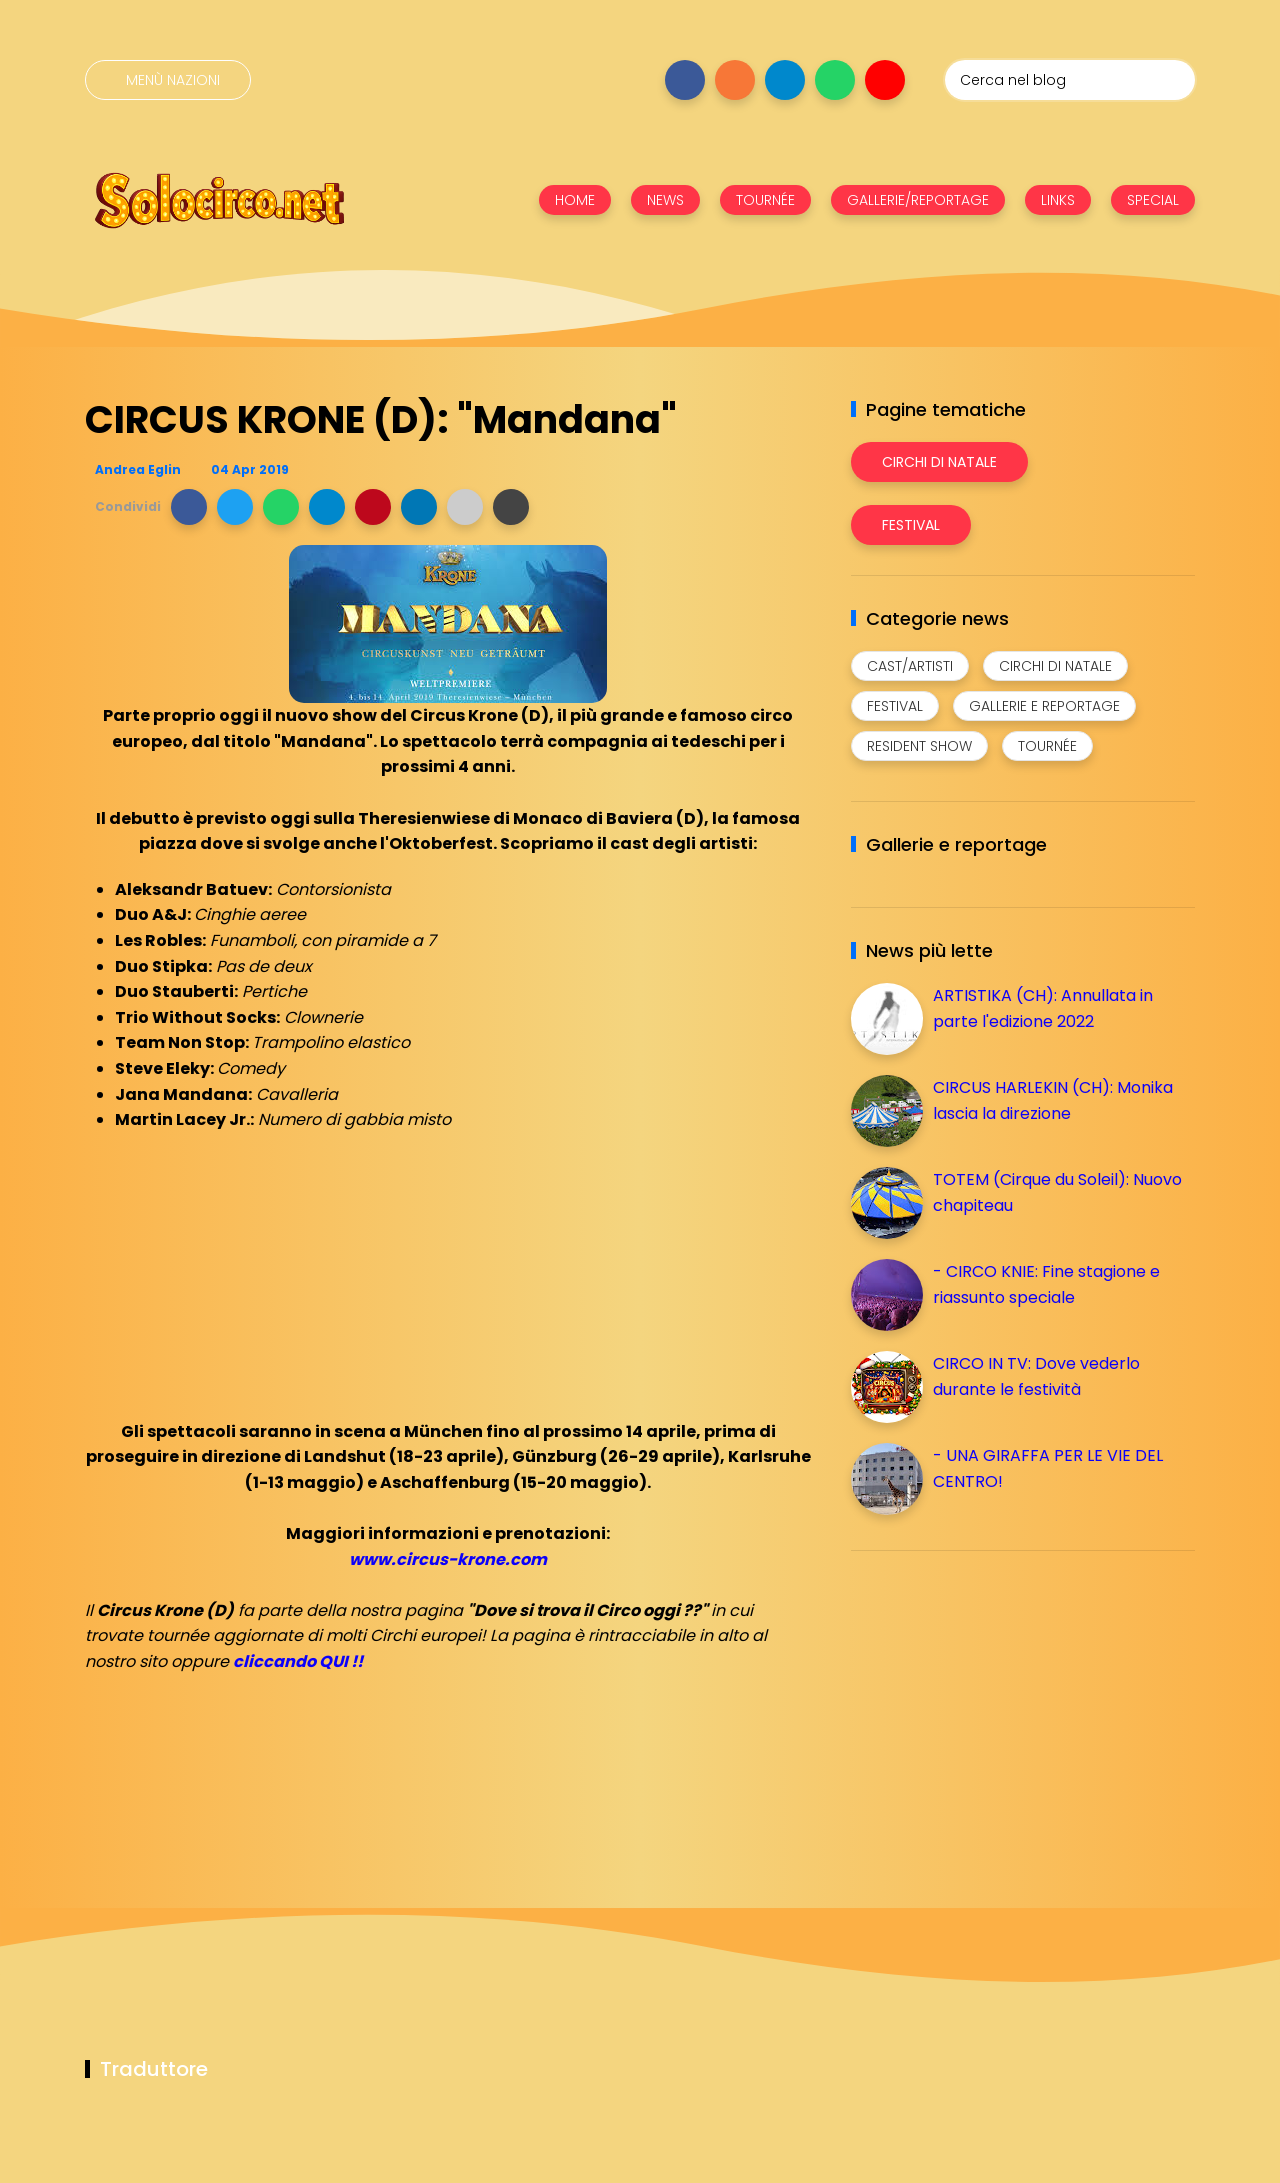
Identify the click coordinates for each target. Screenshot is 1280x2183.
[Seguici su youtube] (885, 80)
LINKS (1058, 200)
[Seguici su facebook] (685, 80)
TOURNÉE (765, 200)
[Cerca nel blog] (1070, 80)
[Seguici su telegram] (785, 80)
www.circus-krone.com (448, 1559)
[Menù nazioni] (168, 80)
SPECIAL (1153, 200)
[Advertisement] (1001, 1706)
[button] (189, 507)
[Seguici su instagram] (735, 80)
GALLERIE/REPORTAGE (918, 200)
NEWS (665, 200)
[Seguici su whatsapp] (835, 80)
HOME (575, 200)
